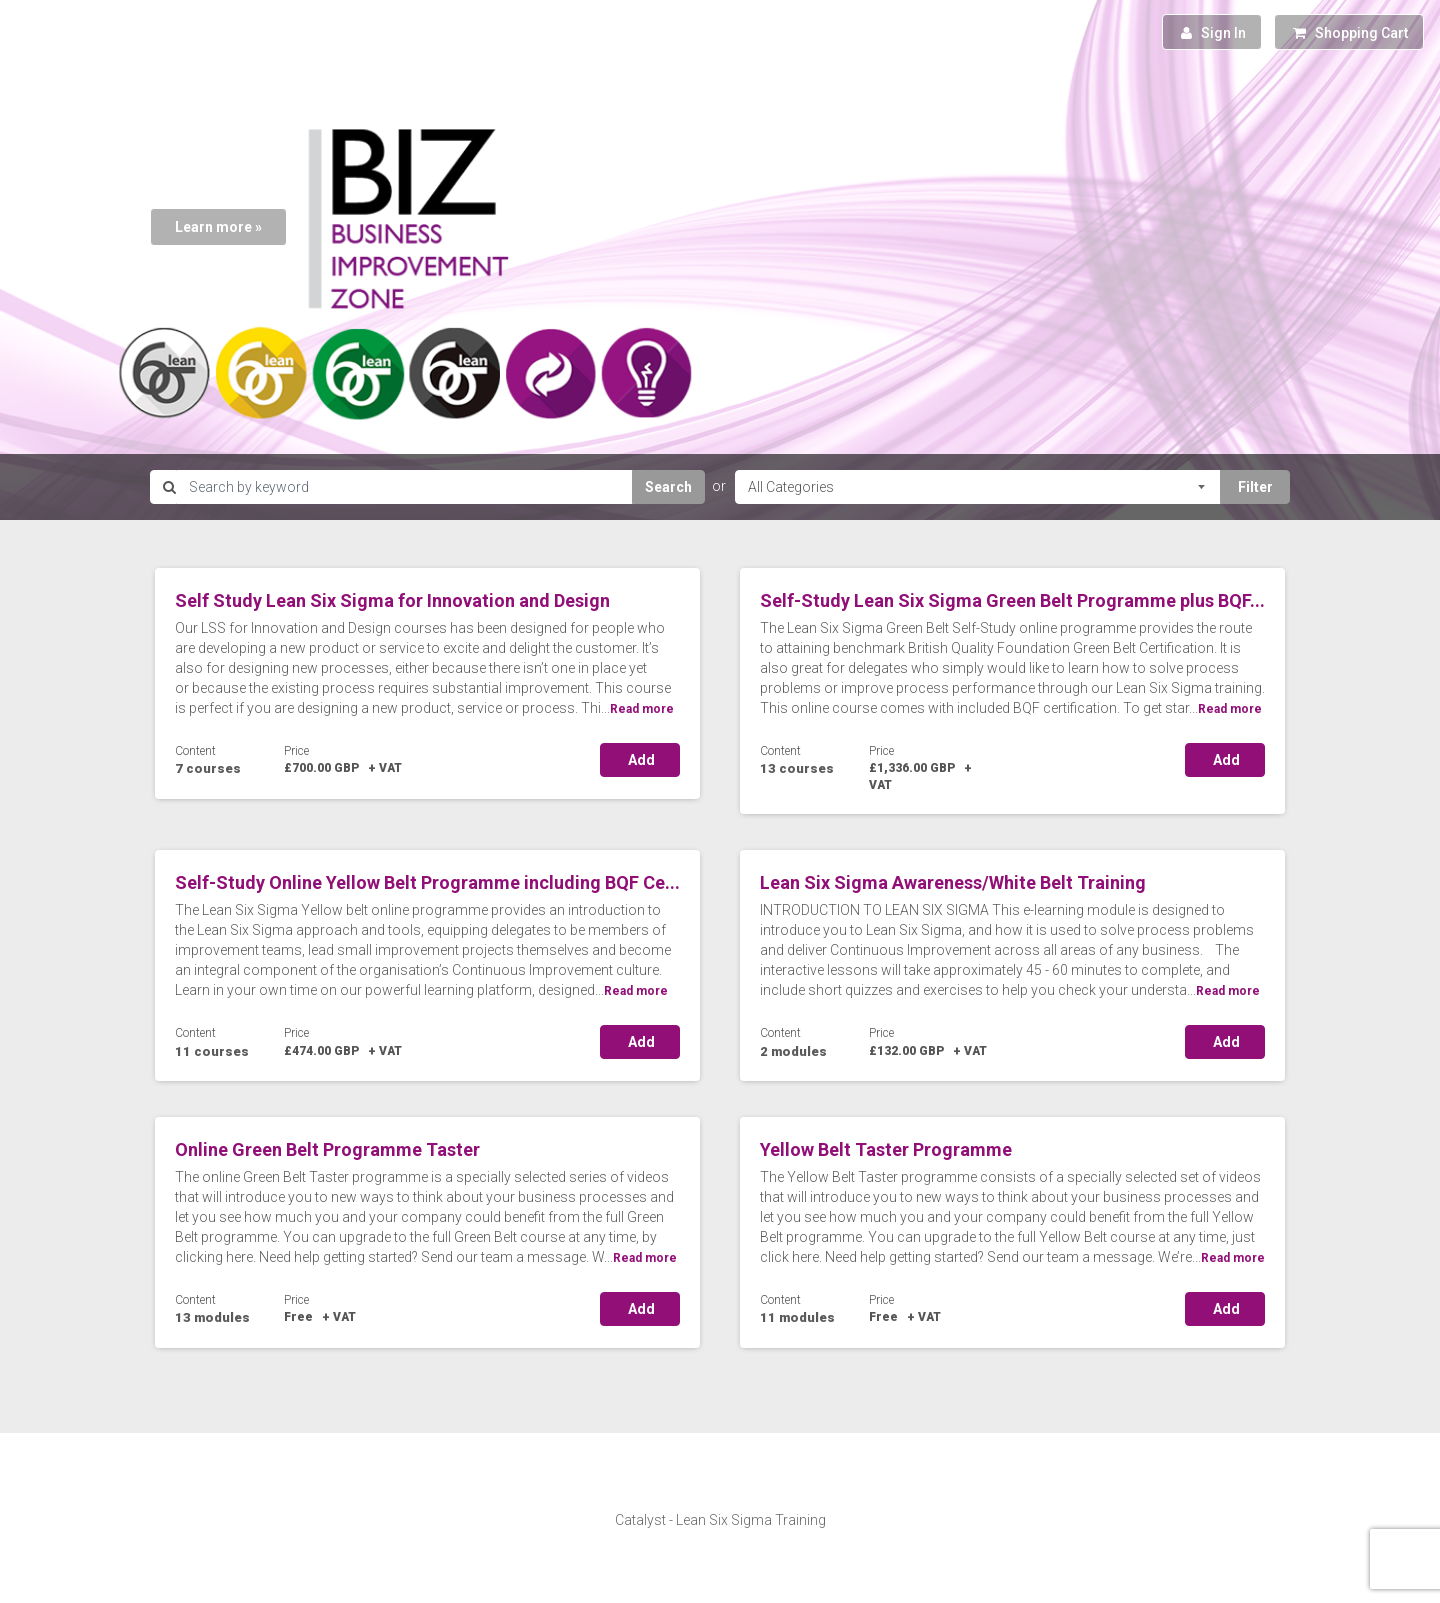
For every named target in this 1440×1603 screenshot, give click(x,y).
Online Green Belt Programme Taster (327, 1149)
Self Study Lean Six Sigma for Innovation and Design (392, 600)
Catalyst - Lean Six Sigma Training (720, 1520)
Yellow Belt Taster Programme (886, 1149)
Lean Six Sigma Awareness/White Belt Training (953, 882)
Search (668, 487)
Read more (642, 709)
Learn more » (218, 227)
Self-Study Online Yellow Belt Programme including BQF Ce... (427, 882)
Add (640, 760)
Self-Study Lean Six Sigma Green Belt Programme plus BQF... (1012, 600)
